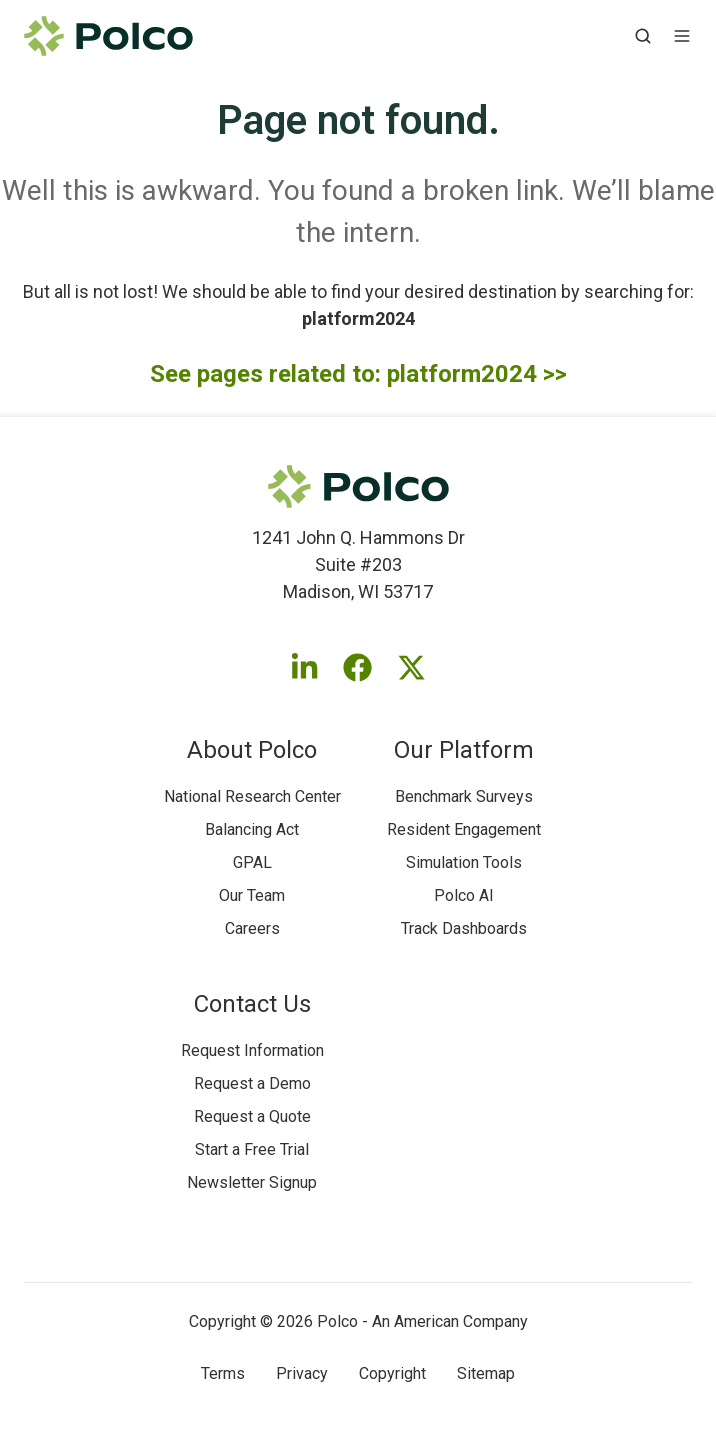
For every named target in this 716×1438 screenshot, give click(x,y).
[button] (643, 36)
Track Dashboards (464, 928)
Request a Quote (252, 1116)
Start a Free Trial (252, 1149)
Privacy (302, 1373)
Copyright (392, 1373)
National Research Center (252, 796)
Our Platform (464, 750)
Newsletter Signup (252, 1182)
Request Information (252, 1050)
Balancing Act (252, 829)
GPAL (252, 862)
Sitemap (486, 1373)
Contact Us (252, 1004)
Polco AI (464, 895)
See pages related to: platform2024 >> (358, 374)
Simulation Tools (464, 862)
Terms (223, 1373)
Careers (252, 928)
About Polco (252, 750)
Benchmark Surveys (464, 796)
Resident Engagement (464, 829)
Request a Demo (252, 1083)
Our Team (252, 895)
